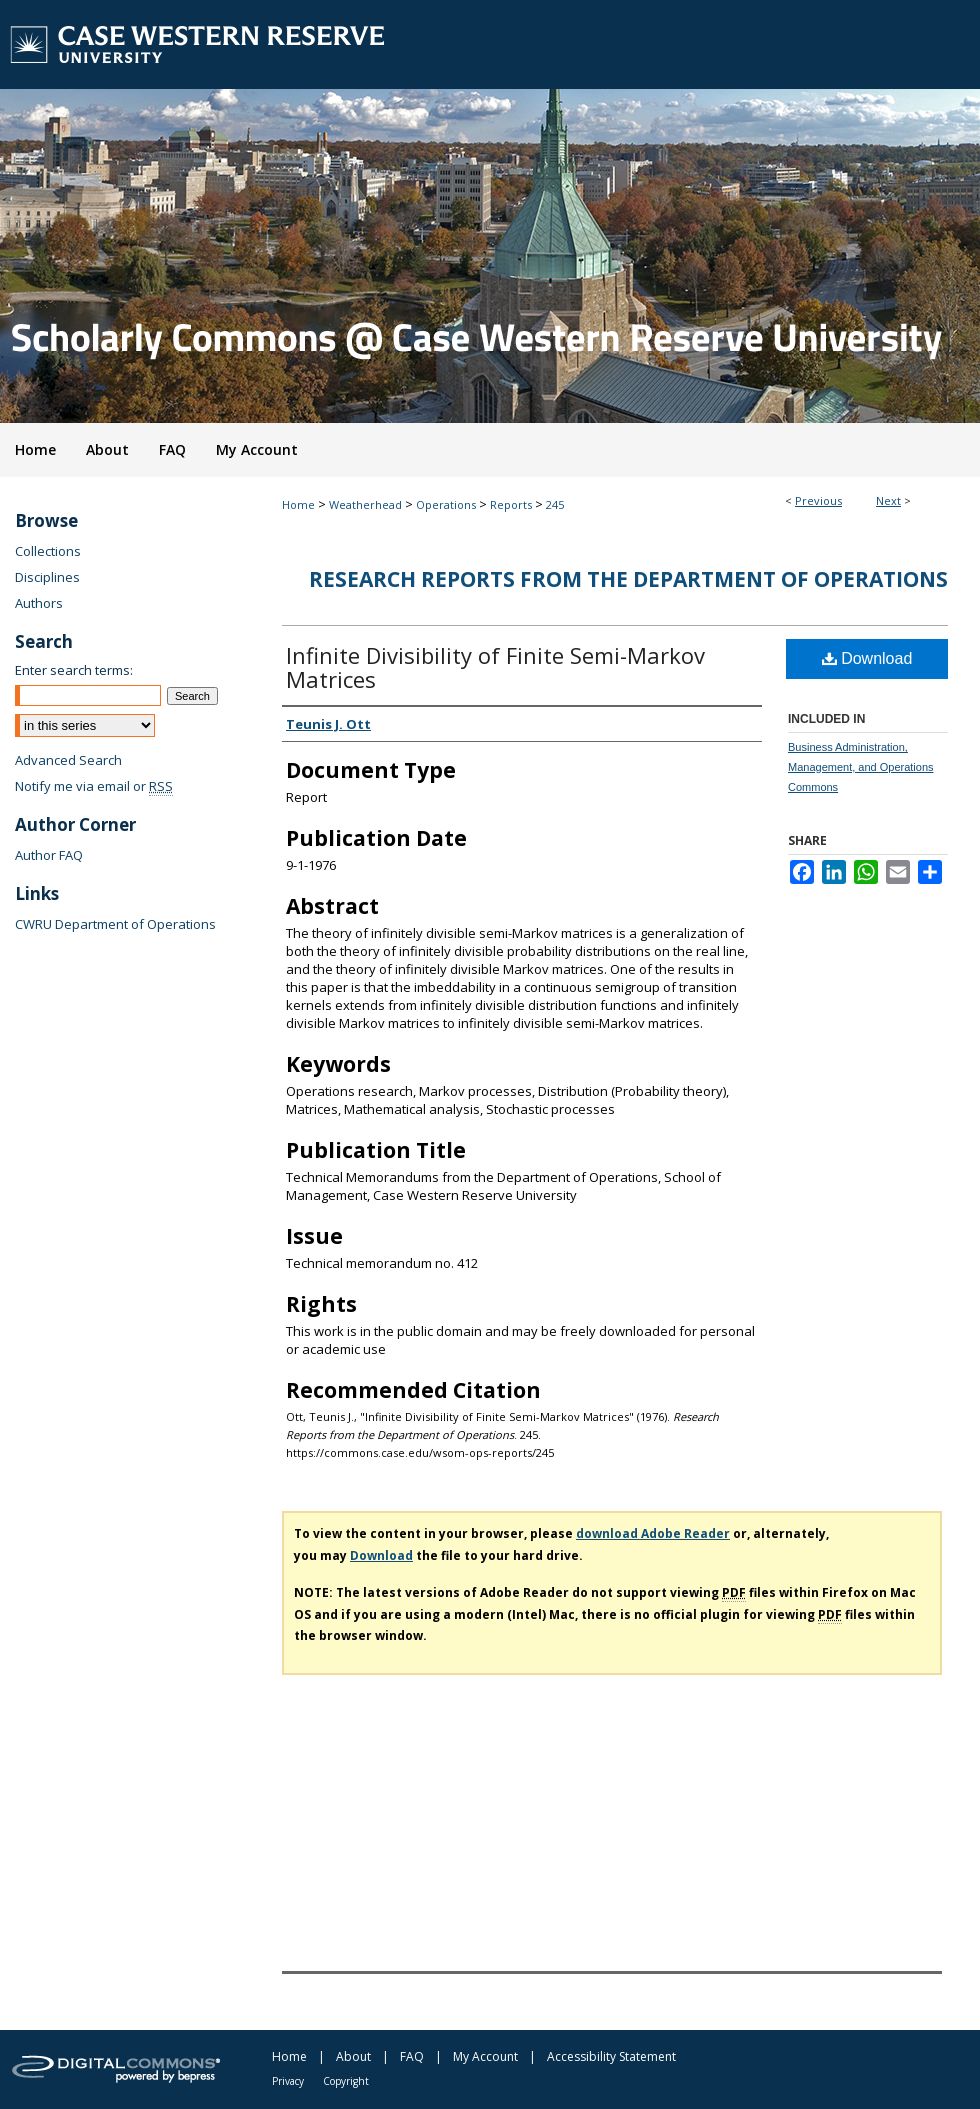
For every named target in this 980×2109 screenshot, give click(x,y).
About (353, 2056)
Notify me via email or (94, 786)
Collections (48, 551)
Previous (818, 500)
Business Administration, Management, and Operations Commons (861, 767)
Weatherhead (365, 504)
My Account (485, 2056)
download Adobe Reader (653, 1533)
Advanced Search (68, 760)
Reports (511, 504)
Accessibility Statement (611, 2056)
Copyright (346, 2081)
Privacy (288, 2081)
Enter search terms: (74, 670)
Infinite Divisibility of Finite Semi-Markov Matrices (495, 667)
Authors (39, 603)
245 (555, 504)
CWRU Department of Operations (115, 924)
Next (888, 500)
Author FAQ (49, 855)
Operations (446, 504)
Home (298, 504)
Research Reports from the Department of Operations (628, 579)
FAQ (412, 2056)
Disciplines (47, 577)
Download (867, 658)
